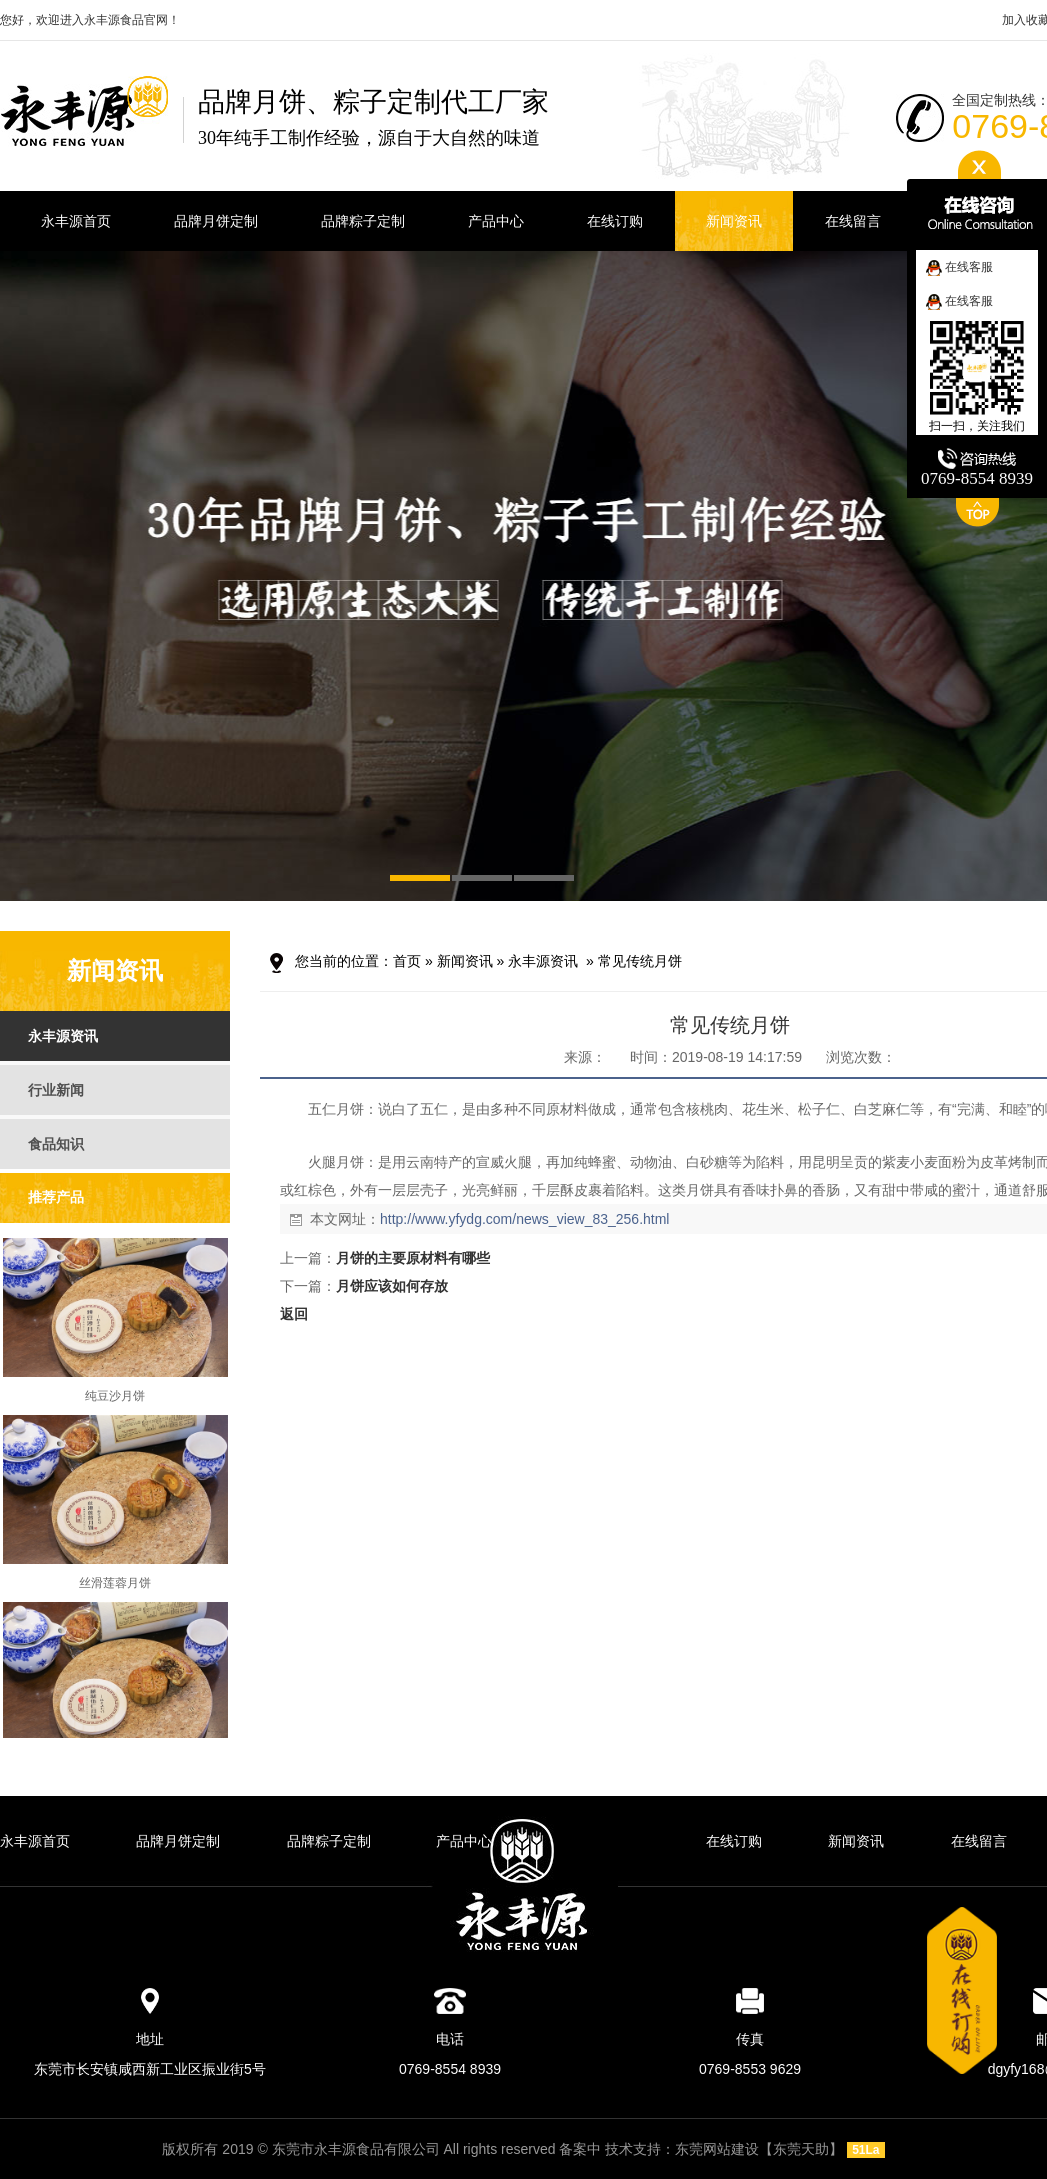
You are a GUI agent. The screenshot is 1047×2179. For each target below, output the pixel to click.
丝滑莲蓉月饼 (115, 1587)
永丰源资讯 (543, 961)
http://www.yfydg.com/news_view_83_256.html (524, 1219)
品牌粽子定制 (329, 1841)
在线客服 (959, 267)
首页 (407, 961)
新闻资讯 (465, 961)
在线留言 (979, 1841)
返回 (294, 1314)
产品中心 (464, 1841)
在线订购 (734, 1841)
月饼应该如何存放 (392, 1286)
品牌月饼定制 (178, 1841)
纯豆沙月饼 (115, 1400)
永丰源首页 (35, 1841)
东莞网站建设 (717, 2149)
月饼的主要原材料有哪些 (413, 1258)
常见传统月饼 (640, 961)
